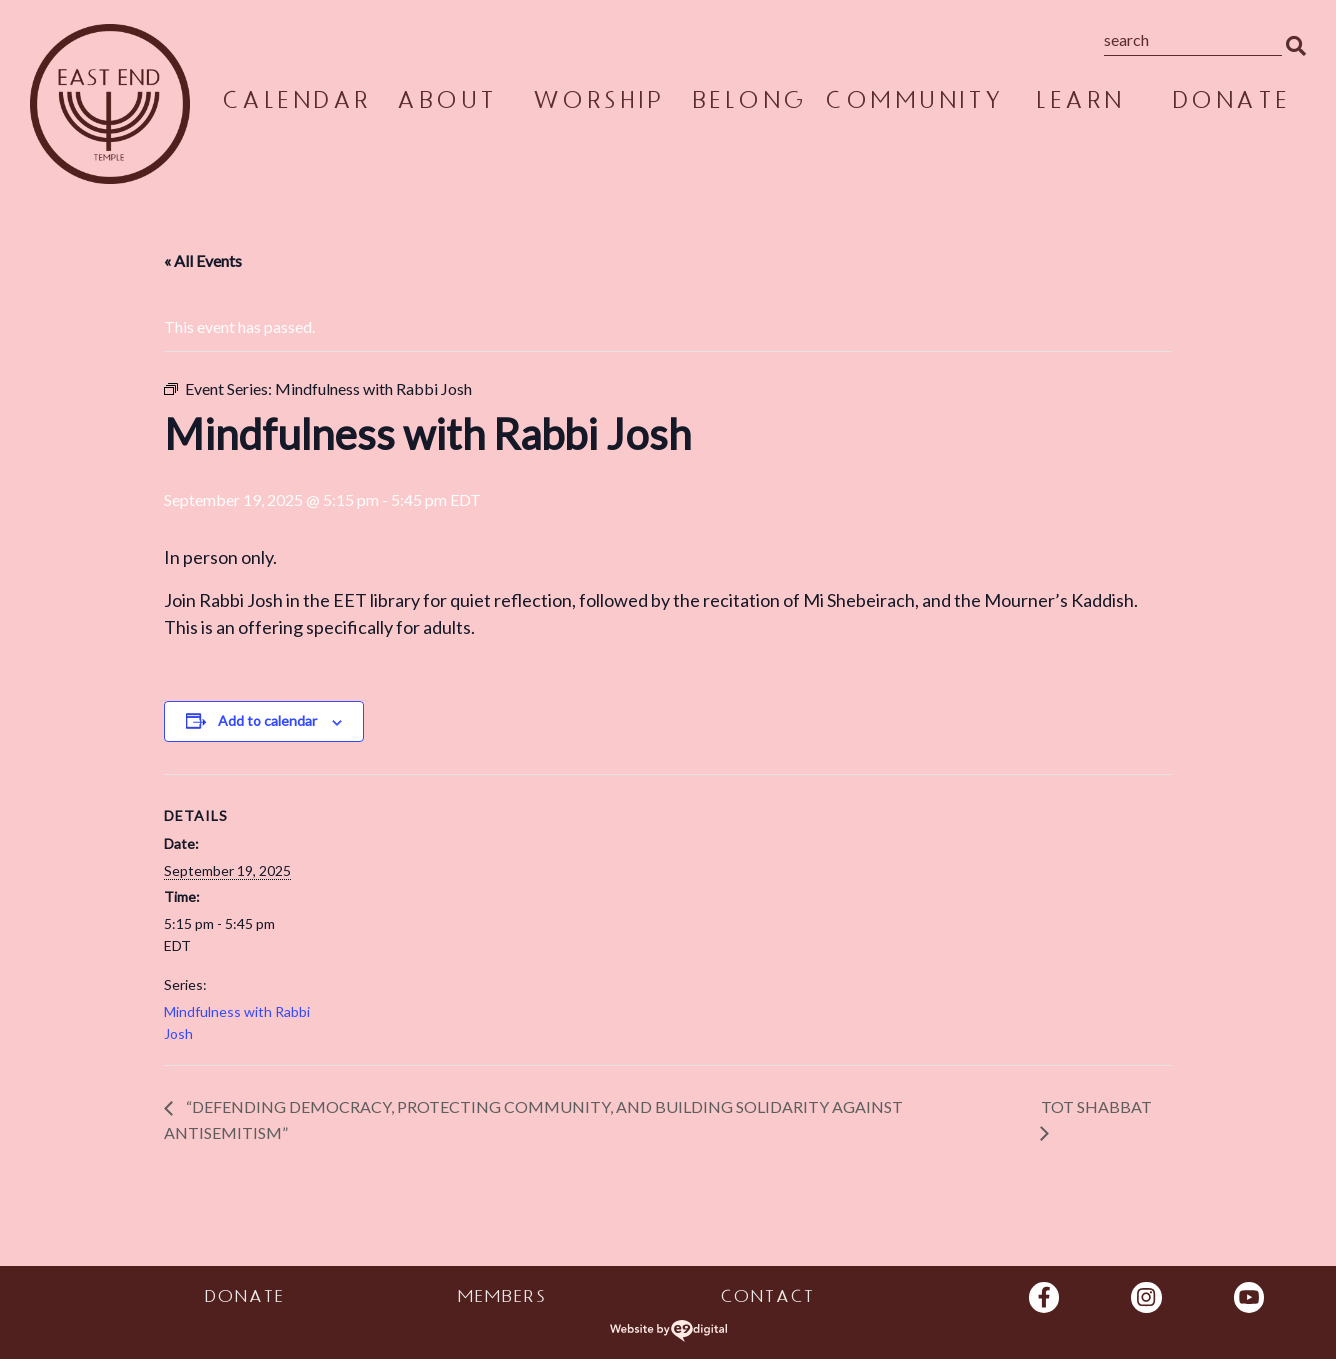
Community (914, 104)
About (446, 104)
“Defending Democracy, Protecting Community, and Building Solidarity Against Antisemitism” (533, 1119)
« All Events (203, 260)
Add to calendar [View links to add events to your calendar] (267, 720)
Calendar (296, 104)
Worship (598, 104)
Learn (1079, 104)
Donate (1230, 104)
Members (501, 1299)
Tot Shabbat (1096, 1106)
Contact (767, 1299)
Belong (749, 104)
